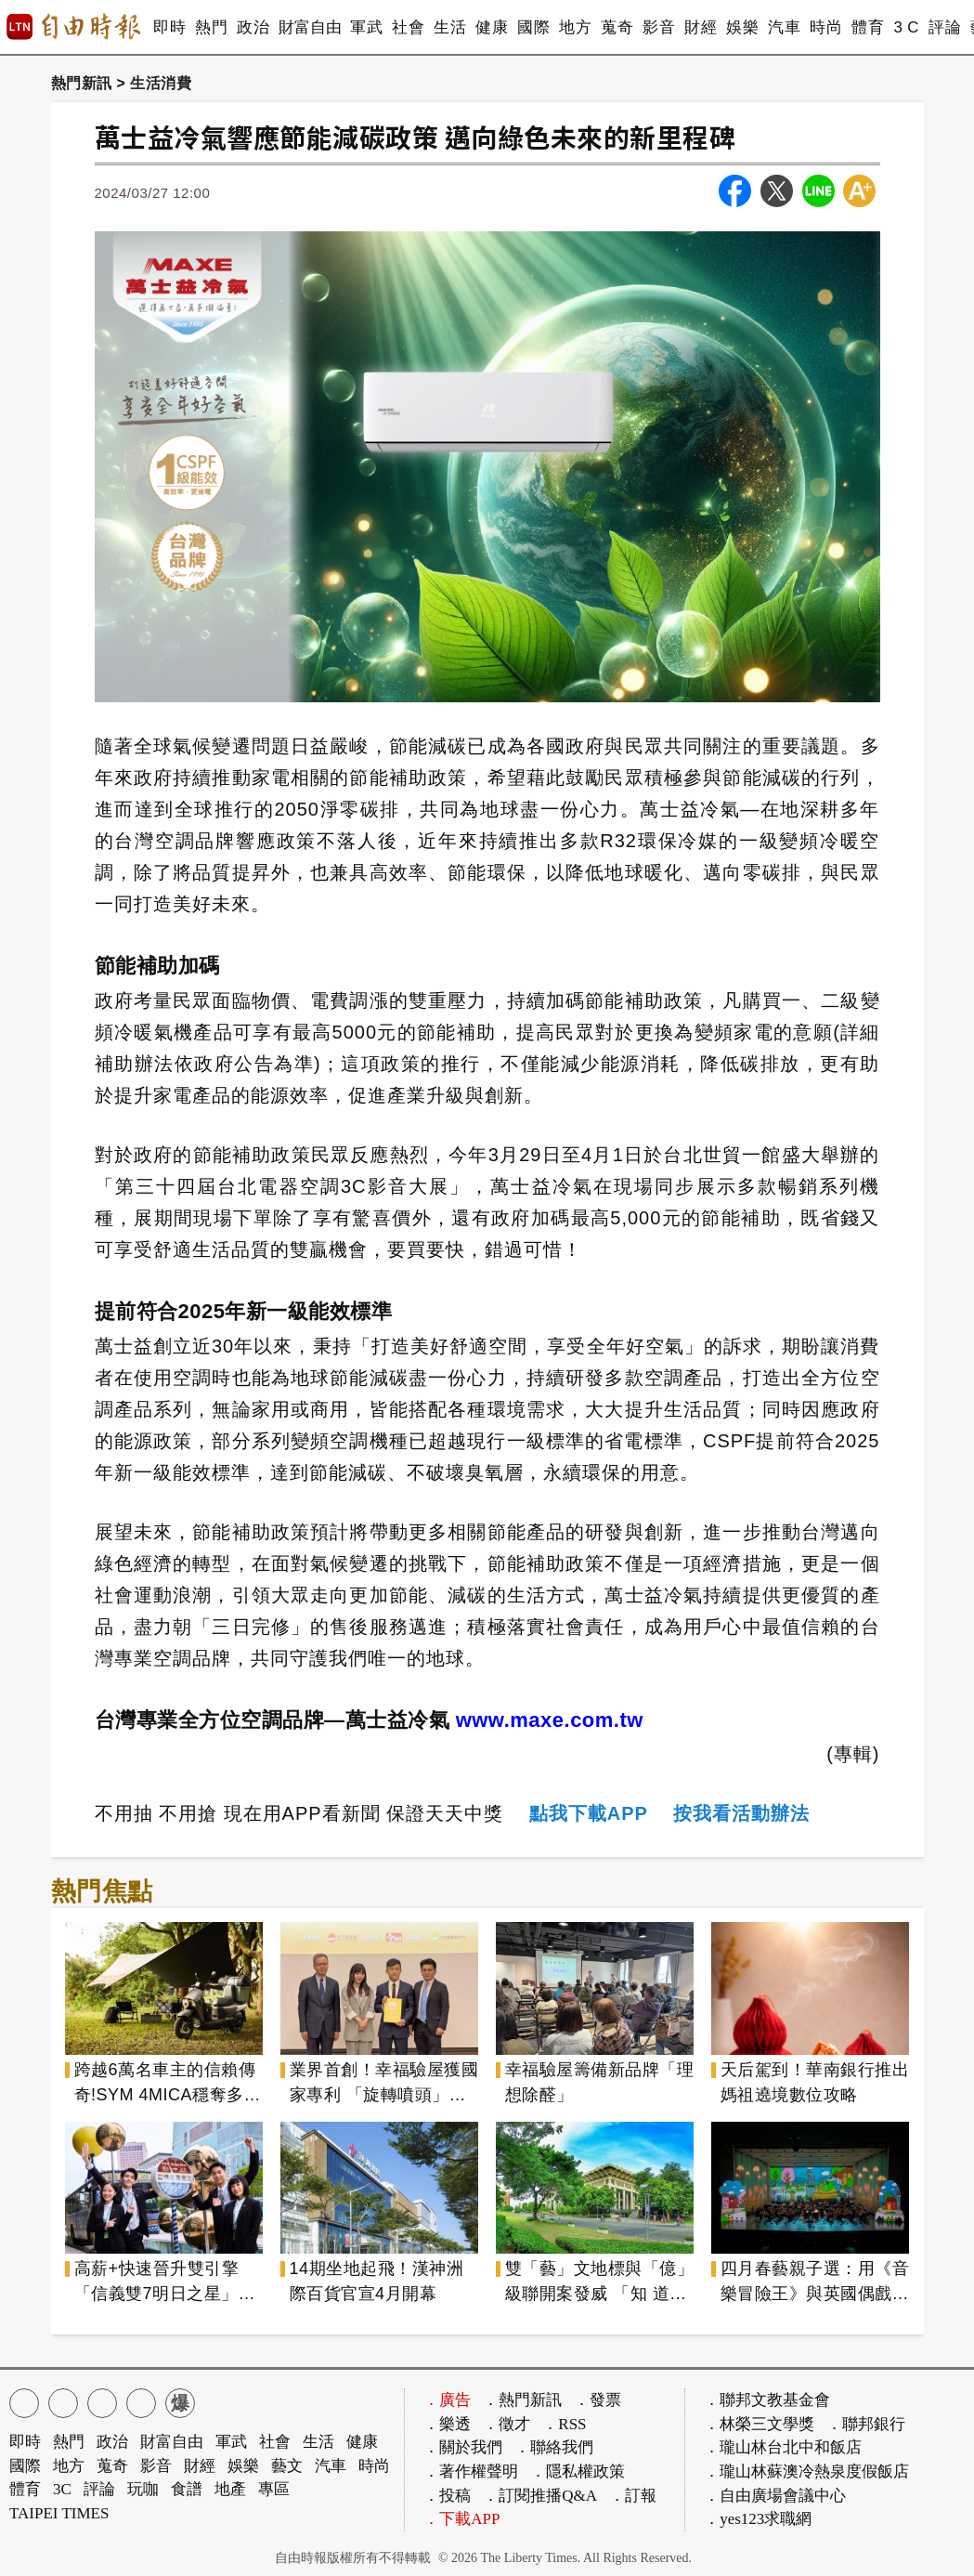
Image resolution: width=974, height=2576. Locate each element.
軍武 (366, 27)
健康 (491, 27)
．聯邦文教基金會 (767, 2400)
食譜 (186, 2489)
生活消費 (160, 83)
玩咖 (143, 2489)
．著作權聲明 (470, 2471)
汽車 (784, 27)
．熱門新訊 (522, 2400)
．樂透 (447, 2424)
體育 (867, 27)
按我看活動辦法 (741, 1813)
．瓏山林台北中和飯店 (783, 2447)
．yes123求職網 (758, 2519)
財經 (700, 27)
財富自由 (310, 27)
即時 (169, 27)
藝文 (287, 2466)
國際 (533, 27)
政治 (253, 27)
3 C (906, 27)
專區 (274, 2489)
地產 (230, 2489)
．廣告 (447, 2400)
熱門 (211, 27)
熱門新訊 (81, 83)
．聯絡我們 (553, 2447)
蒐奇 (617, 27)
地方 (575, 27)
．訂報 (632, 2495)
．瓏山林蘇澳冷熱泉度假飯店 (806, 2471)
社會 (408, 27)
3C (62, 2489)
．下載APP (461, 2519)
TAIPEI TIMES (59, 2513)
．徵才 (506, 2424)
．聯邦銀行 (865, 2424)
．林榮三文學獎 (759, 2424)
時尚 (826, 27)
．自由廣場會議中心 (775, 2495)
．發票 (597, 2400)
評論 (945, 27)
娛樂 (742, 27)
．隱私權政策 (577, 2471)
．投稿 (447, 2495)
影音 (659, 27)
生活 (450, 27)
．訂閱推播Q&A (540, 2495)
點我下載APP (588, 1813)
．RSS (564, 2424)
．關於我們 (462, 2447)
